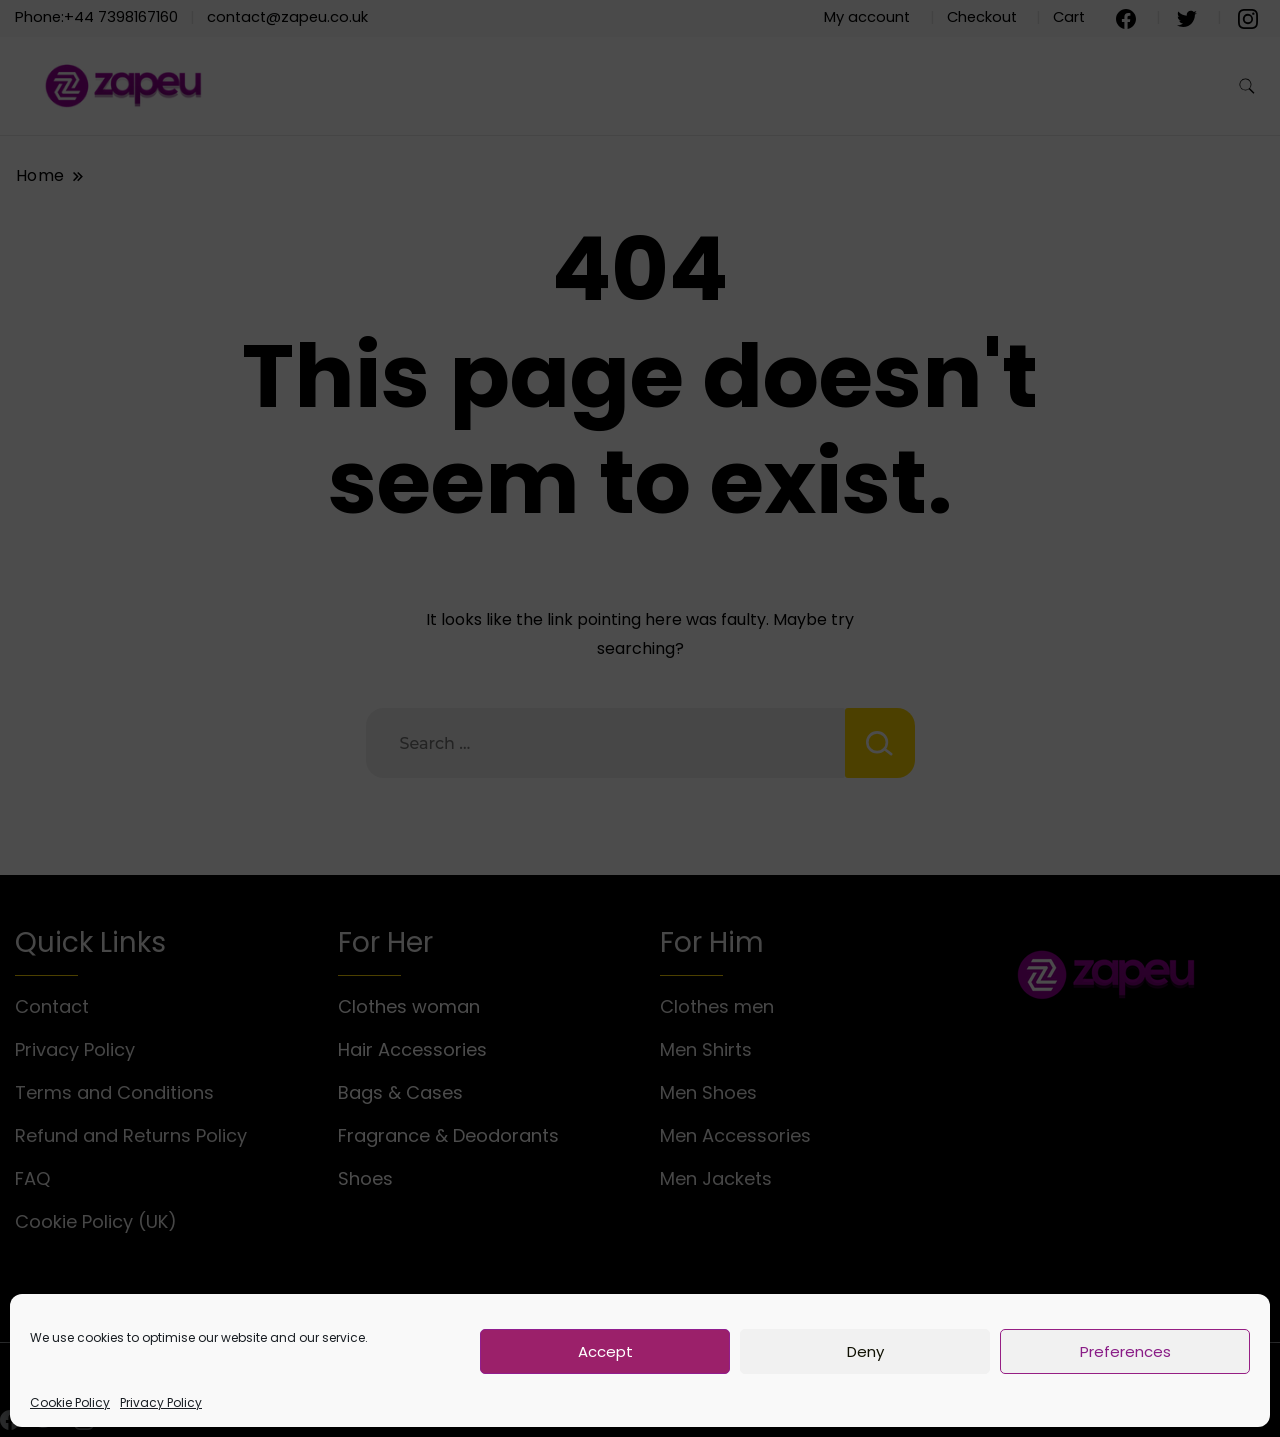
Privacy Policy (161, 1402)
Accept (605, 1351)
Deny (865, 1351)
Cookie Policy (70, 1402)
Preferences (1125, 1351)
